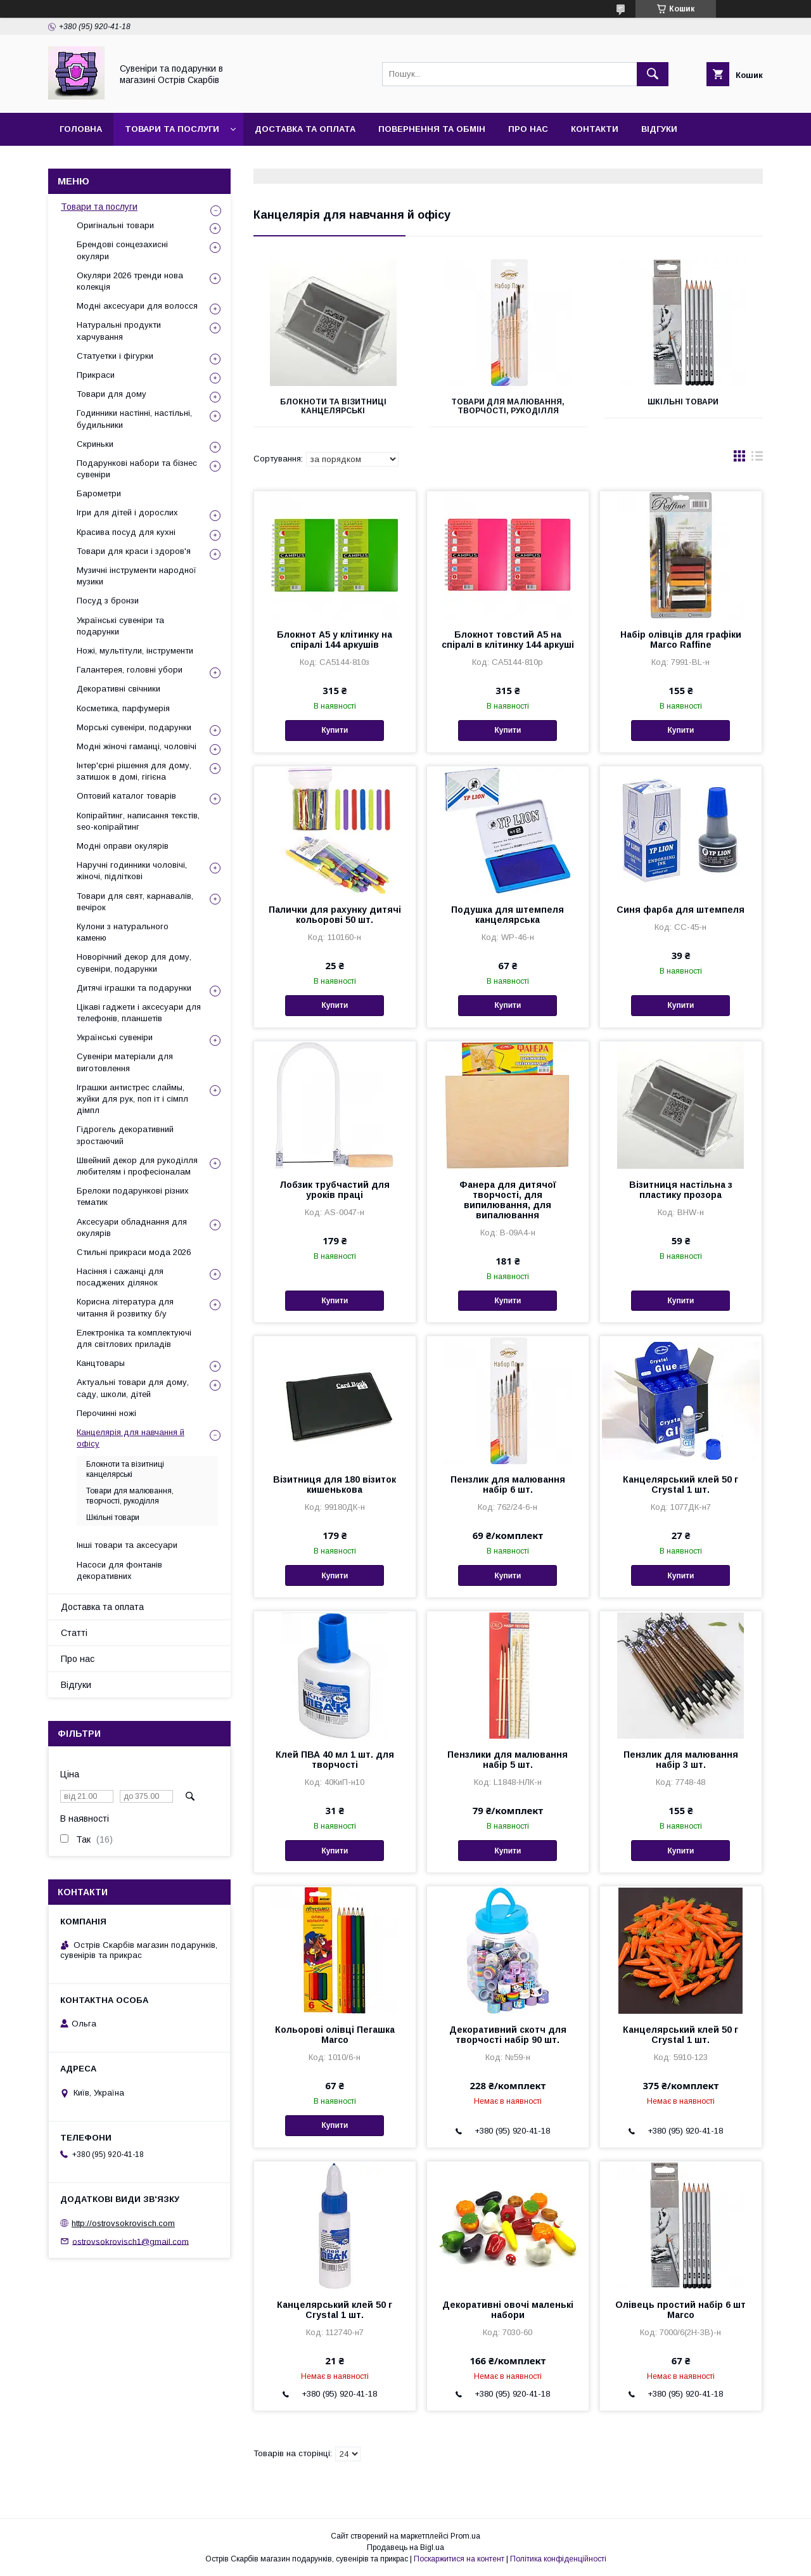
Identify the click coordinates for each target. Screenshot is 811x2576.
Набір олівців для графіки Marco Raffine (680, 639)
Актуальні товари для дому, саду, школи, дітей (133, 1387)
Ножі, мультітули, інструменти (135, 650)
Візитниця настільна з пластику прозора (680, 1190)
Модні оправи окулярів (123, 846)
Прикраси (96, 375)
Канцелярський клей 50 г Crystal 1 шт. (680, 1484)
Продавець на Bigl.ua (405, 2547)
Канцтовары (101, 1363)
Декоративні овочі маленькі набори (507, 2310)
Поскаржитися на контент (459, 2558)
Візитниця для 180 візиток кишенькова (334, 1484)
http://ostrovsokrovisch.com (123, 2223)
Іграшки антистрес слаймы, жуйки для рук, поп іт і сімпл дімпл (132, 1099)
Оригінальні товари (115, 225)
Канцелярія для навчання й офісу (130, 1437)
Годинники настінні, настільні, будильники (134, 418)
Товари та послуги (172, 129)
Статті (74, 1633)
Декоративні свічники (118, 688)
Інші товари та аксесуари (127, 1545)
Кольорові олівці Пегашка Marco (335, 2035)
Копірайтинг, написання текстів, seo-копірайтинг (138, 821)
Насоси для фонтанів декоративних (119, 1570)
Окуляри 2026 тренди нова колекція (130, 281)
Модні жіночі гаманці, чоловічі (136, 746)
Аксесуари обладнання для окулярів (132, 1227)
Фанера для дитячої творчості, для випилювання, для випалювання (507, 1200)
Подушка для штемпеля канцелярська (507, 915)
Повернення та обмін (431, 129)
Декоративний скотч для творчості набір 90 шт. (507, 2035)
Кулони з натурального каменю (123, 932)
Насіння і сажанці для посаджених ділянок (120, 1276)
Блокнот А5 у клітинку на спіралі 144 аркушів (334, 639)
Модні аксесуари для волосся (137, 306)
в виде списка (757, 459)
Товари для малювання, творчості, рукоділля (508, 406)
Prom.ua (465, 2536)
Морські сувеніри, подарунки (134, 727)
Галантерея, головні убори (129, 669)
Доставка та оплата (305, 129)
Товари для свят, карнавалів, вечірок (135, 901)
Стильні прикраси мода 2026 (134, 1252)
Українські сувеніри (115, 1037)
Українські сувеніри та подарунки (120, 625)
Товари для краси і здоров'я (134, 551)
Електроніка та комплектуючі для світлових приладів (134, 1338)
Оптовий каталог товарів (126, 796)
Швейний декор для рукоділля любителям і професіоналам (137, 1166)
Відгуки (659, 129)
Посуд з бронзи (108, 600)
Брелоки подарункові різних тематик (133, 1196)
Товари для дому (111, 394)
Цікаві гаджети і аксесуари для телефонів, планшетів (139, 1012)
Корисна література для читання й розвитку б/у (125, 1307)
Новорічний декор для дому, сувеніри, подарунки (134, 962)
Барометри (99, 493)
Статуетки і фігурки (115, 356)
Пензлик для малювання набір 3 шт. (680, 1759)
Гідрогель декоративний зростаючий (125, 1134)
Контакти (594, 129)
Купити (334, 730)
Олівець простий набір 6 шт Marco (680, 2310)
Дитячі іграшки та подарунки (134, 988)
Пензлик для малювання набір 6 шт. (507, 1484)
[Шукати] (652, 74)
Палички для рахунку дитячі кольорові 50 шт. (335, 915)
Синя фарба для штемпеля (680, 910)
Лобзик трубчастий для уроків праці (334, 1190)
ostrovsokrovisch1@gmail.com (130, 2241)
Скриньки (95, 444)
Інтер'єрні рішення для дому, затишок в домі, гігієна (134, 771)
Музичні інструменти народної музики (136, 575)
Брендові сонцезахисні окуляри (122, 250)
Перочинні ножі (106, 1413)
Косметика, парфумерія (123, 708)
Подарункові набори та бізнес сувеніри (137, 468)
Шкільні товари (683, 401)
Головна (81, 129)
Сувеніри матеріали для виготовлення (125, 1062)
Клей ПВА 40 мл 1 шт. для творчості (335, 1759)
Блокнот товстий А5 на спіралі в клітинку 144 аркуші (508, 639)
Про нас (528, 129)
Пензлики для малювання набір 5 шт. (507, 1759)
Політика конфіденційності (558, 2558)
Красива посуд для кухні (126, 532)
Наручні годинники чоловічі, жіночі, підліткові (132, 870)
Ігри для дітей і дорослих (127, 512)
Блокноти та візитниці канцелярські (333, 406)
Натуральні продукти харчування (119, 330)
